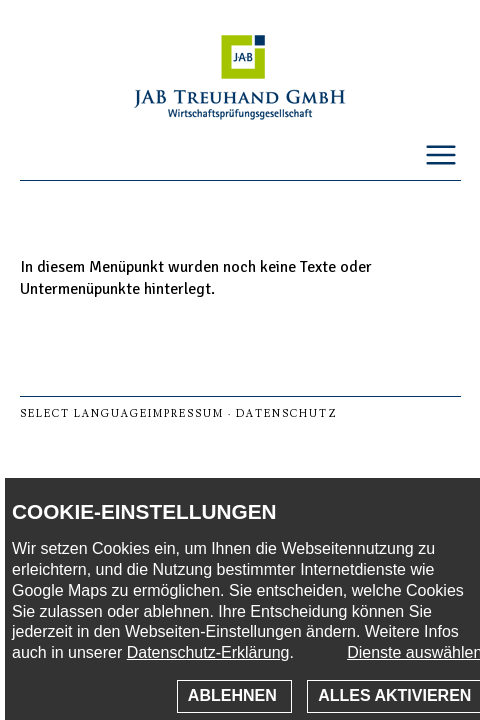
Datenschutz (287, 413)
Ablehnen (234, 695)
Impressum (186, 413)
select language (84, 413)
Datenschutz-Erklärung (208, 652)
